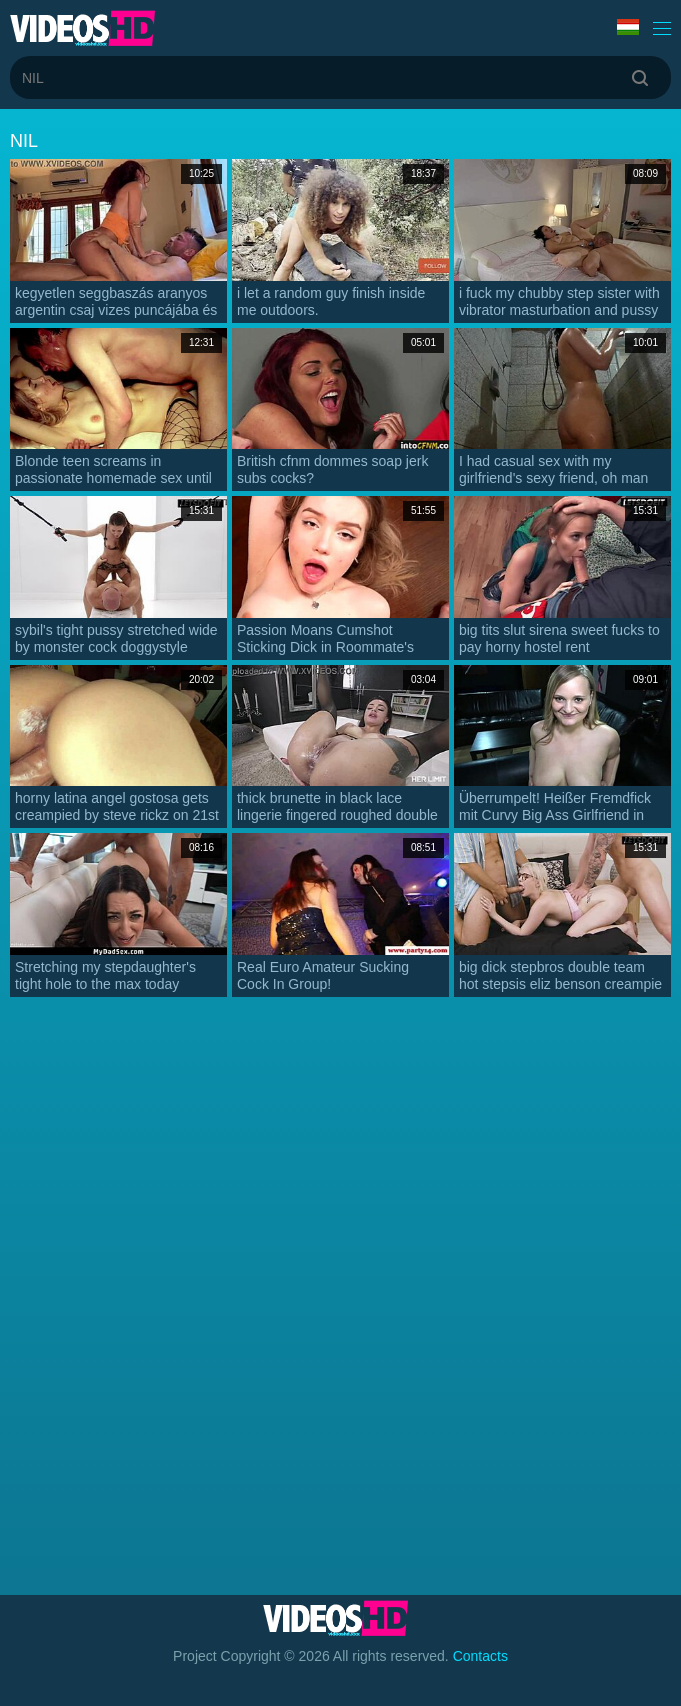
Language (628, 27)
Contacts (480, 1656)
